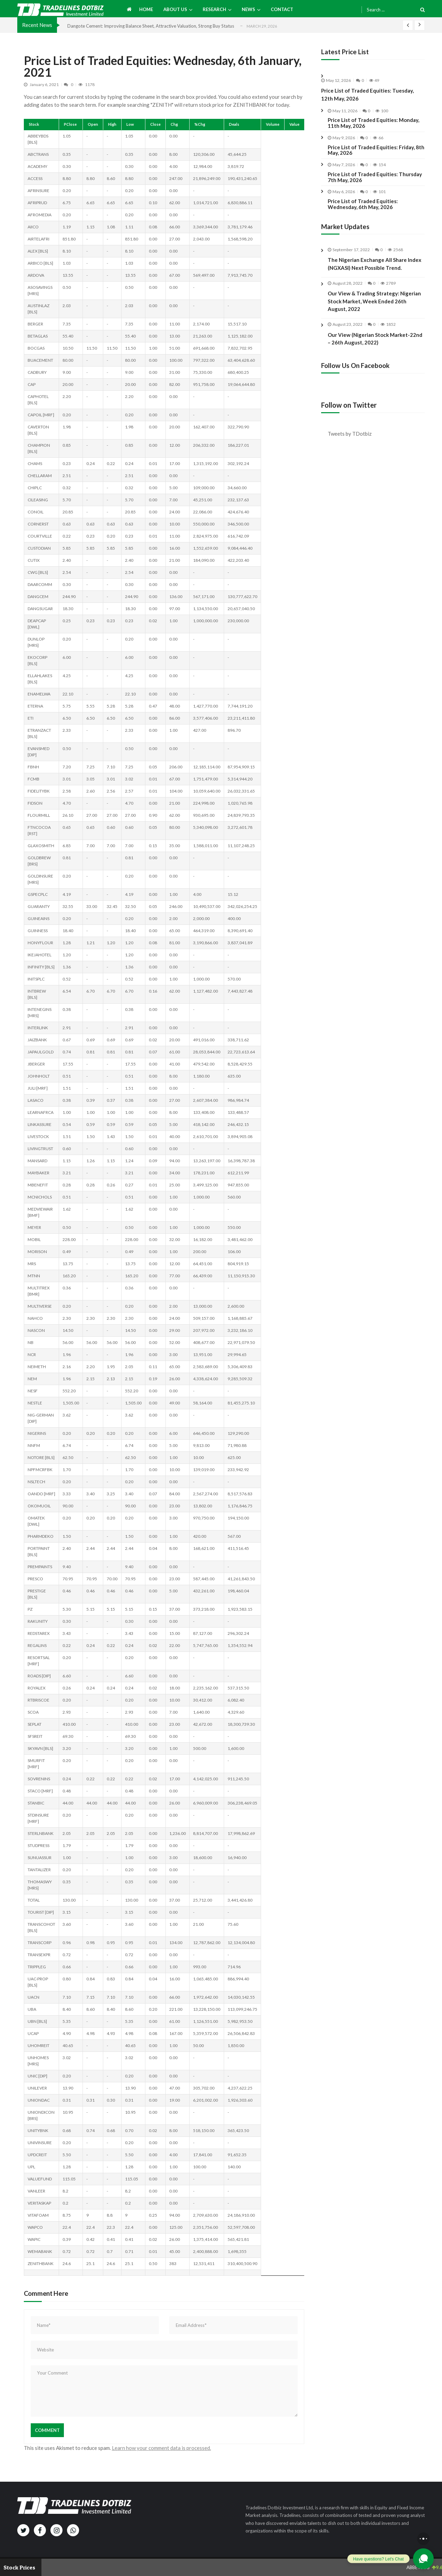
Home (146, 9)
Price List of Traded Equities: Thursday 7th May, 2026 (375, 177)
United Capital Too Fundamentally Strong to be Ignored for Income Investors (144, 26)
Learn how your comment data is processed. (161, 2448)
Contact (282, 9)
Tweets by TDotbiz (350, 433)
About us (175, 9)
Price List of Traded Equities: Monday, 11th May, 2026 (373, 123)
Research (214, 9)
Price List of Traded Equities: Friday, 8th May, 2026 (376, 150)
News (248, 9)
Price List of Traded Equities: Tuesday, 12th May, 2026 (367, 94)
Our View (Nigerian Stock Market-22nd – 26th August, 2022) (375, 355)
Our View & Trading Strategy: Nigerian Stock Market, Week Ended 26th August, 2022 (374, 318)
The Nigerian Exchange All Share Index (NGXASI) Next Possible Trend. (374, 264)
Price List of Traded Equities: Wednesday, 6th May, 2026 (363, 204)
